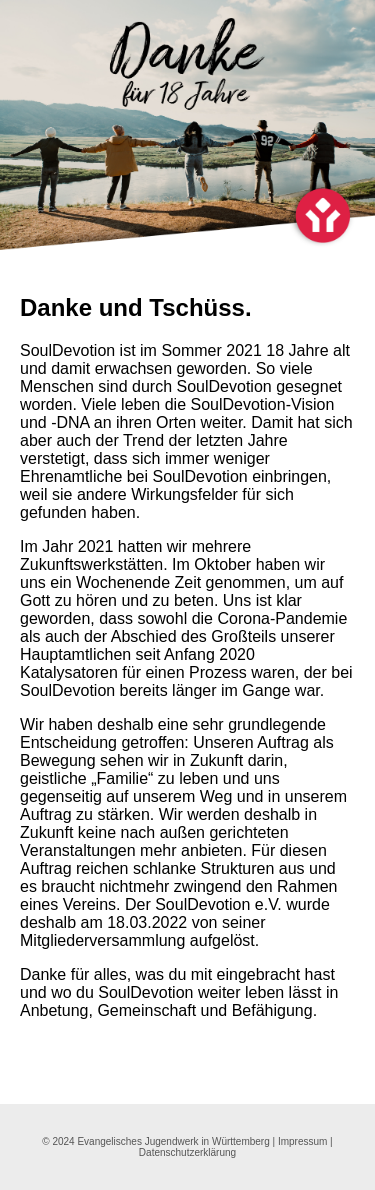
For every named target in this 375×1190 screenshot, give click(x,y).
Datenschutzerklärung (187, 1152)
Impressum (302, 1141)
